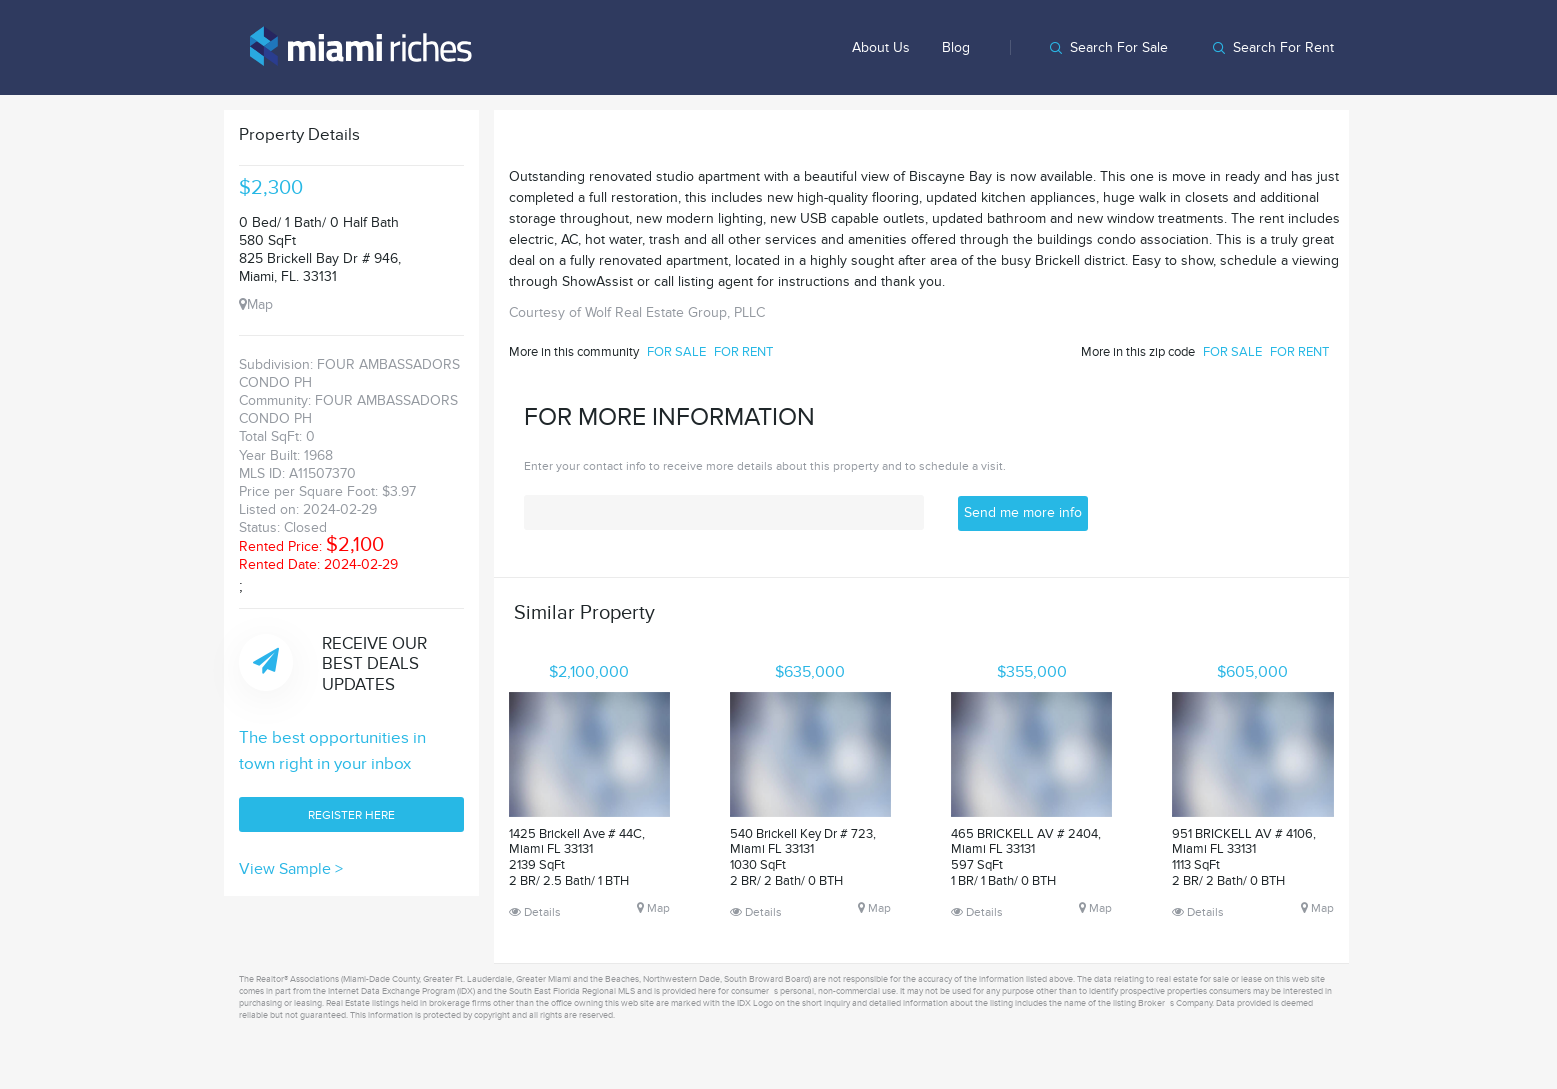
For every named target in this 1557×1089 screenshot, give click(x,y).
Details (535, 912)
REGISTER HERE (351, 815)
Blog (956, 47)
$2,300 (271, 188)
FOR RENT (743, 352)
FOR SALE (676, 352)
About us (881, 47)
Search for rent (1283, 47)
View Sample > (291, 869)
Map (256, 304)
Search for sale (1119, 47)
